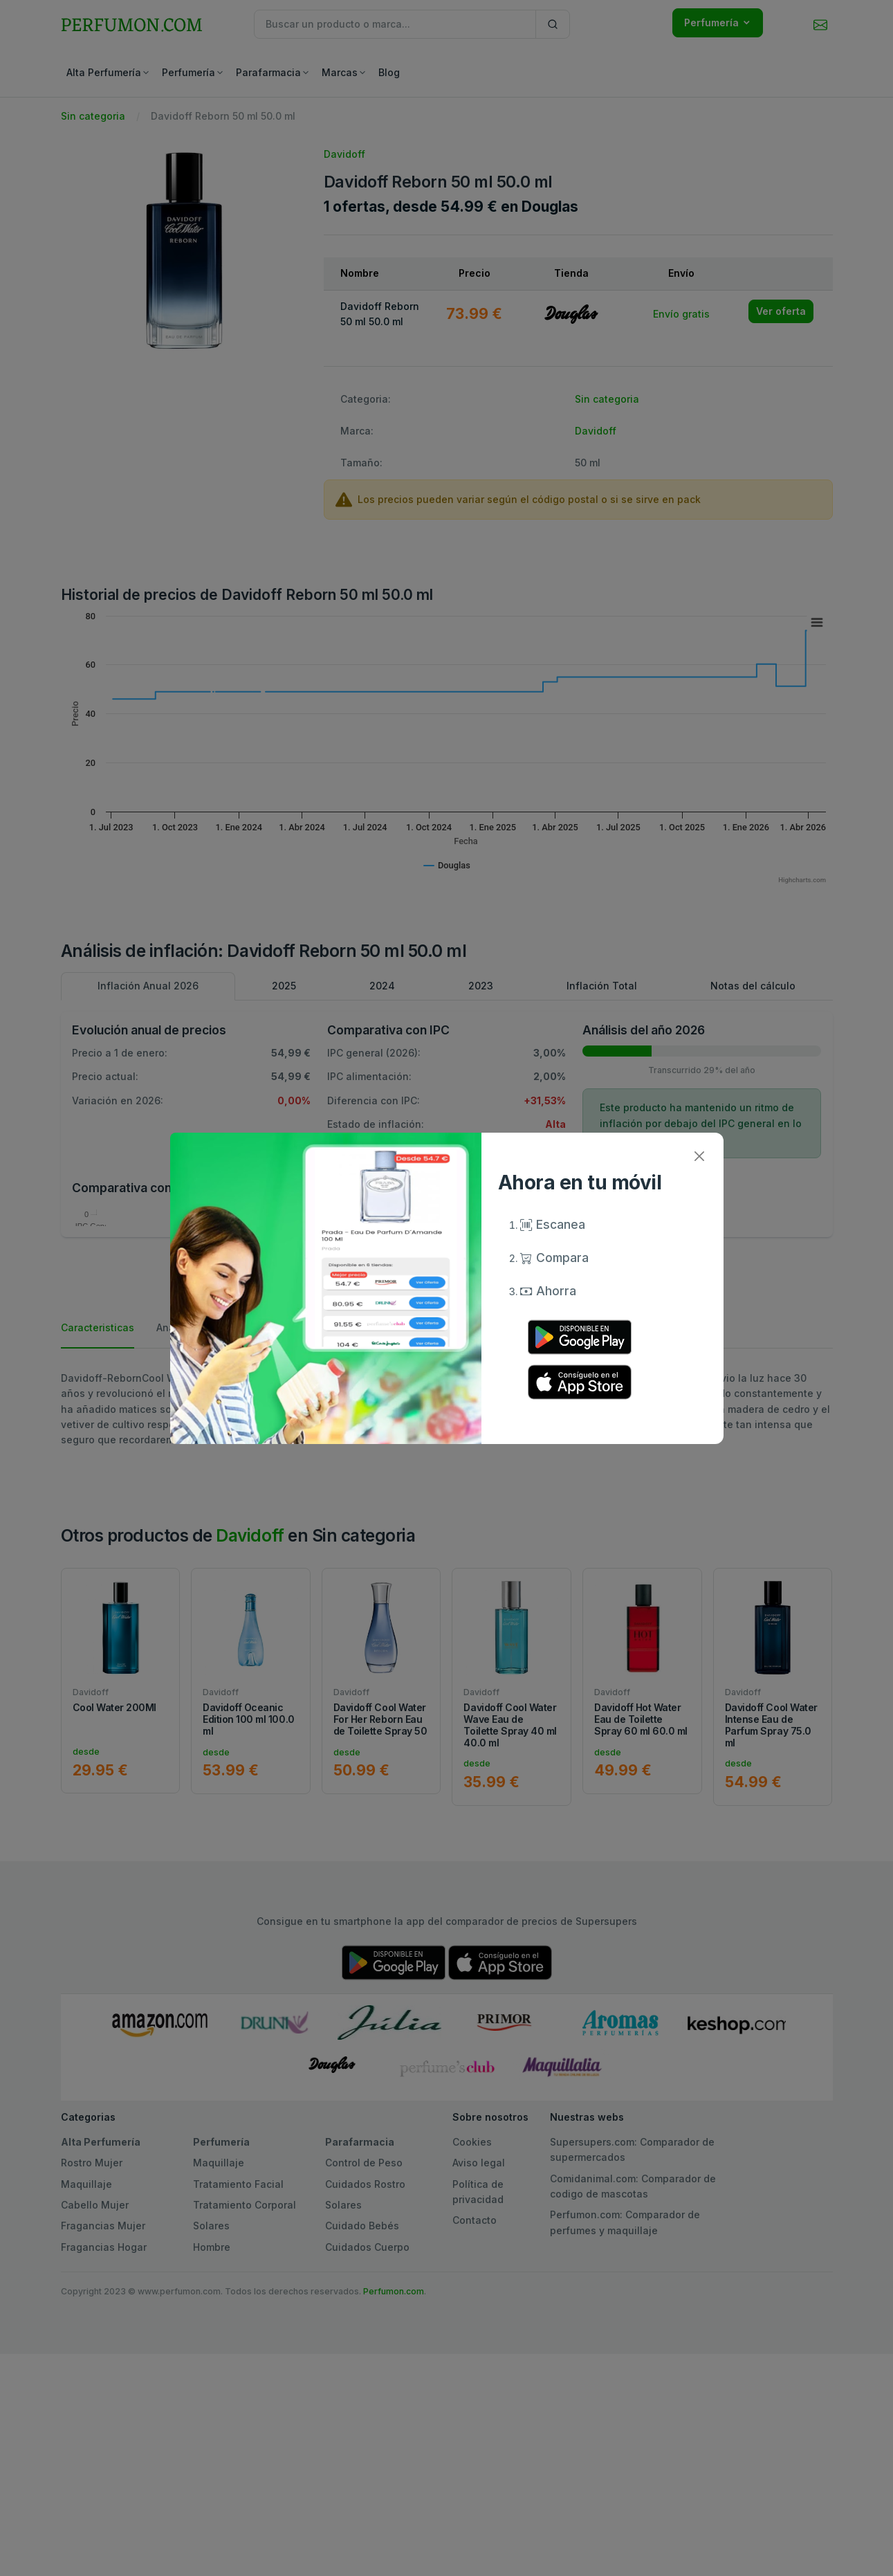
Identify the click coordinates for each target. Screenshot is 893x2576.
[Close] (699, 1156)
